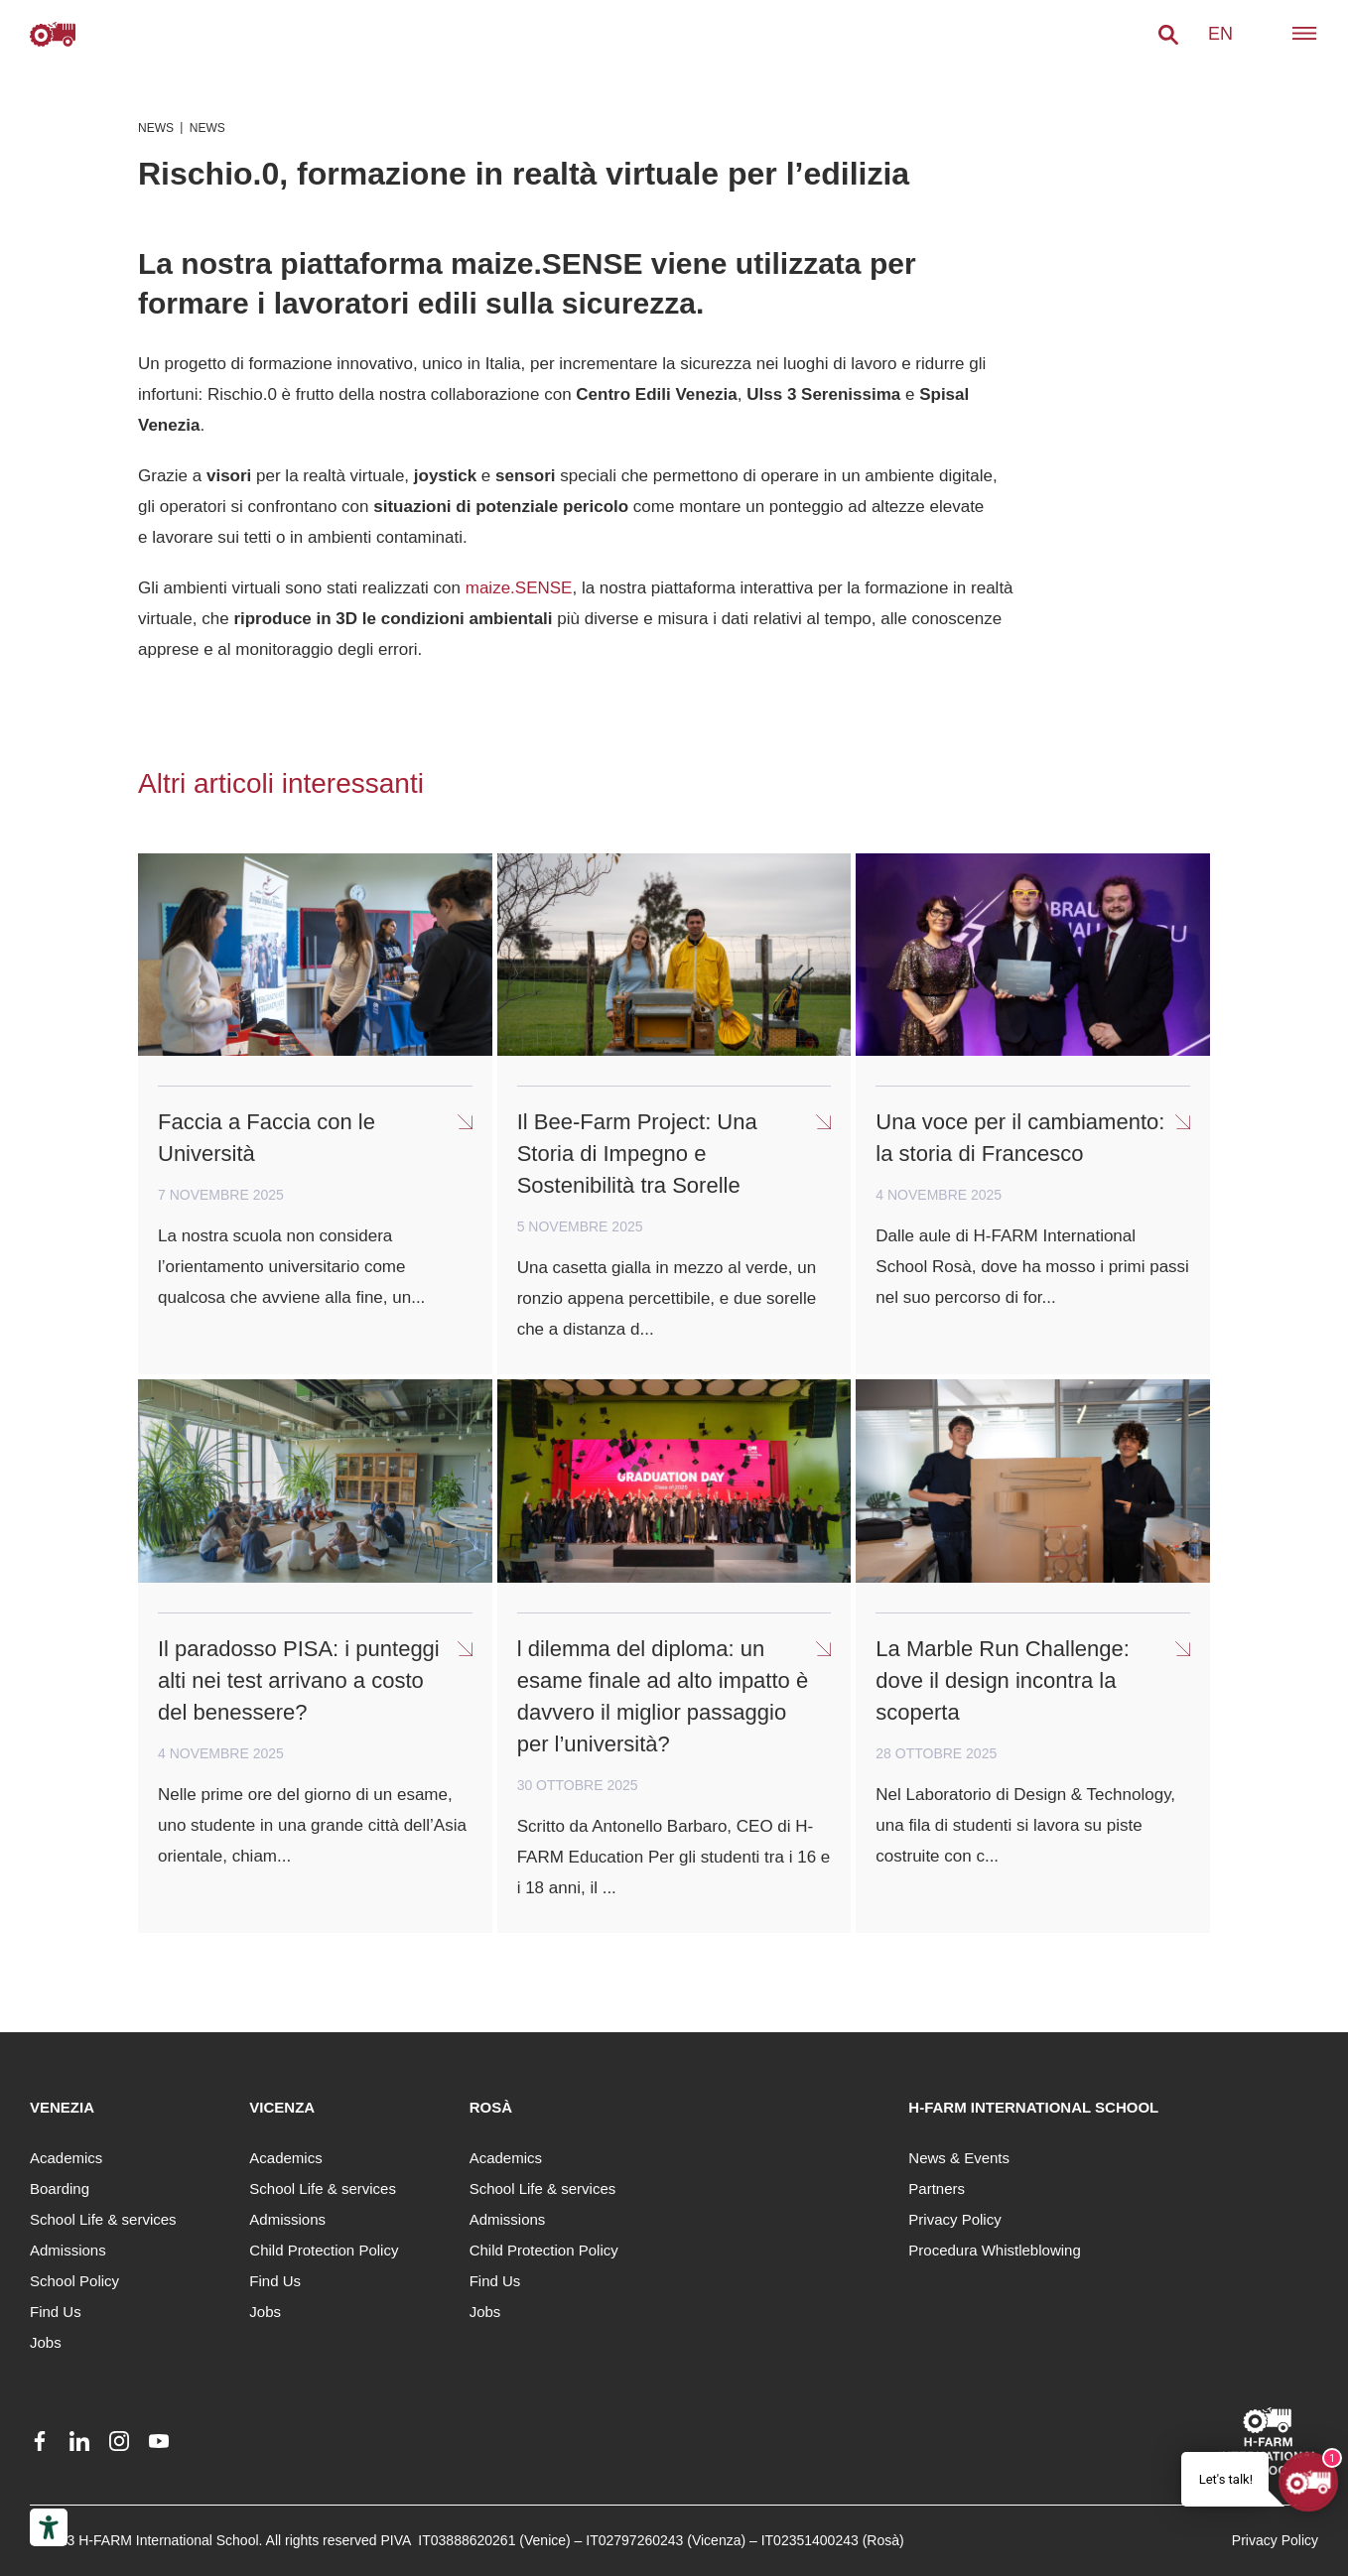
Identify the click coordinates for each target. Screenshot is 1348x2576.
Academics (66, 2157)
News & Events (959, 2157)
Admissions (68, 2250)
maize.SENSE (519, 588)
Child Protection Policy (323, 2250)
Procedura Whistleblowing (994, 2250)
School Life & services (103, 2219)
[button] (1168, 35)
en (1220, 34)
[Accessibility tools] (48, 2527)
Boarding (59, 2188)
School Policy (74, 2280)
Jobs (46, 2342)
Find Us (55, 2311)
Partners (936, 2188)
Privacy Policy (954, 2219)
